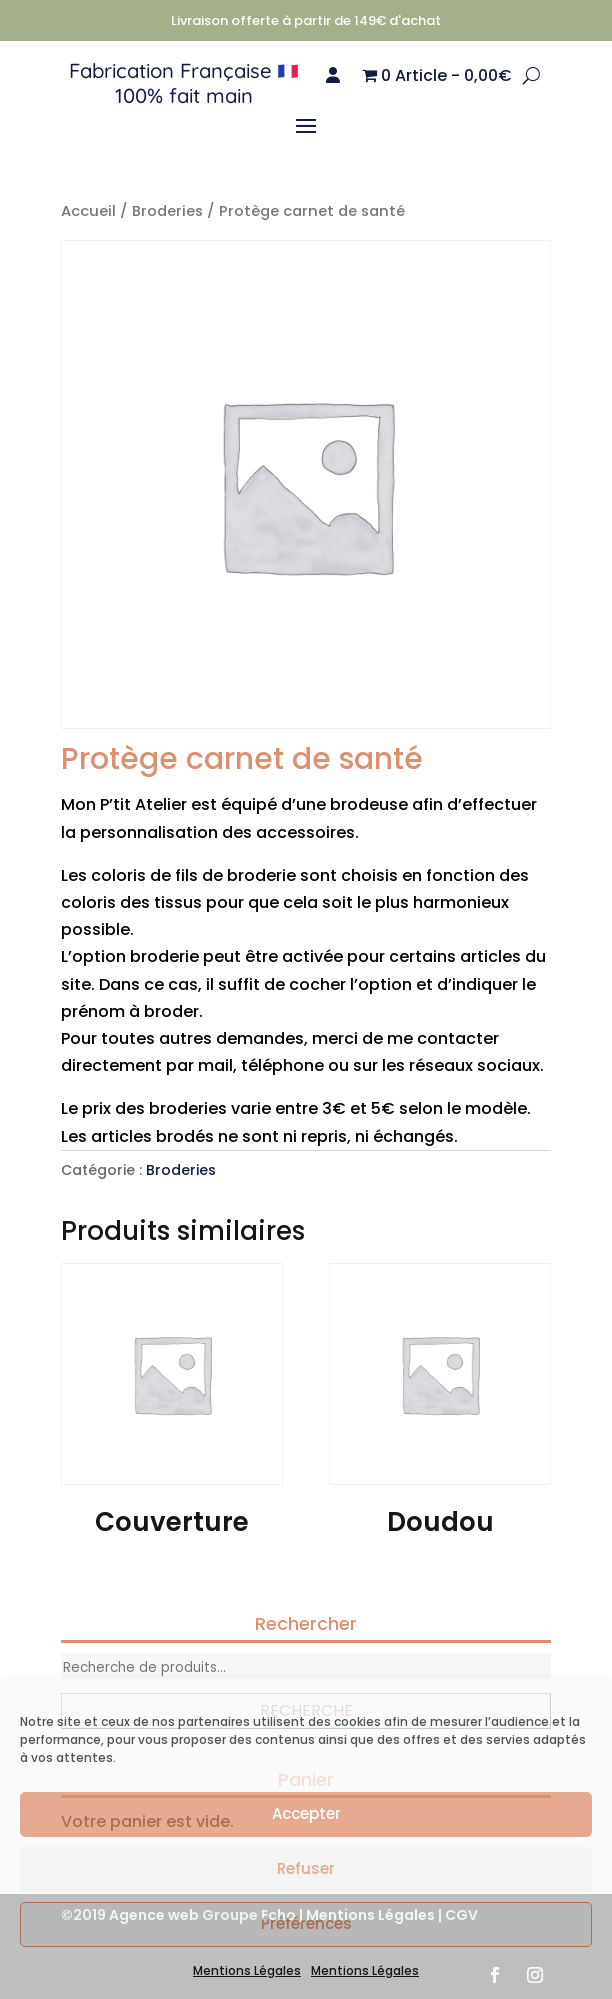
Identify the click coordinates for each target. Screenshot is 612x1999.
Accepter (306, 1813)
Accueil (88, 211)
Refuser (306, 1868)
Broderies (167, 211)
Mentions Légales (247, 1970)
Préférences (306, 1923)
